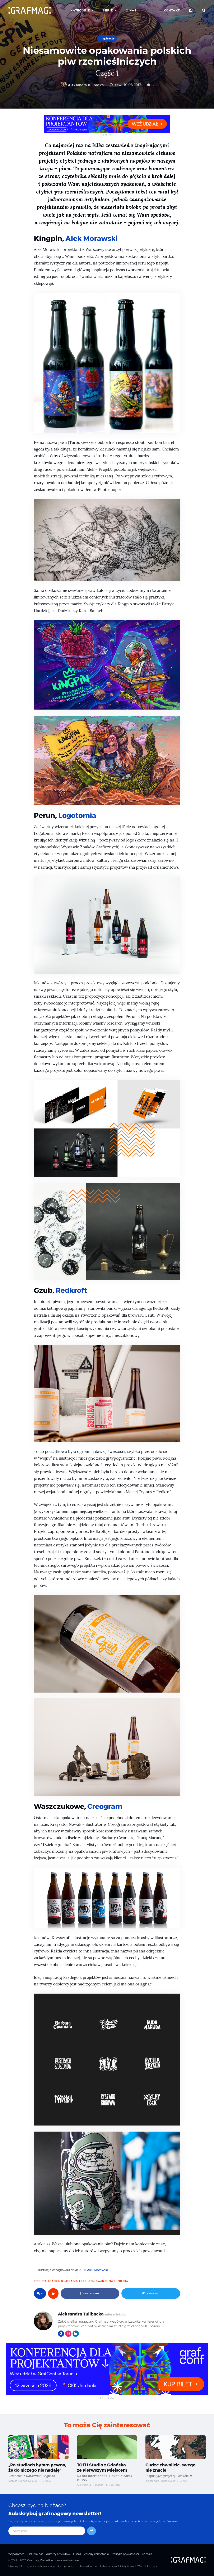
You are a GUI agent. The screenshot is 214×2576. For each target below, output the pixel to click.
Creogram (104, 1806)
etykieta (40, 2280)
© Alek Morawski (96, 2269)
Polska (122, 2280)
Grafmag (33, 2560)
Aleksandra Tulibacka (82, 85)
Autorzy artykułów (58, 2553)
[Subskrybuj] (91, 2530)
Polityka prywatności (125, 2553)
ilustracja (69, 2280)
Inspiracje (107, 38)
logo (83, 2280)
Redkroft (71, 1290)
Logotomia (77, 815)
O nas (131, 10)
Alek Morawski (91, 238)
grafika (54, 2280)
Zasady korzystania (96, 2553)
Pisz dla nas (35, 2553)
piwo (112, 2280)
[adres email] (46, 2530)
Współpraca (16, 2553)
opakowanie (97, 2280)
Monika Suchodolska (21, 2480)
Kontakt (172, 10)
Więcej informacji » (147, 2566)
